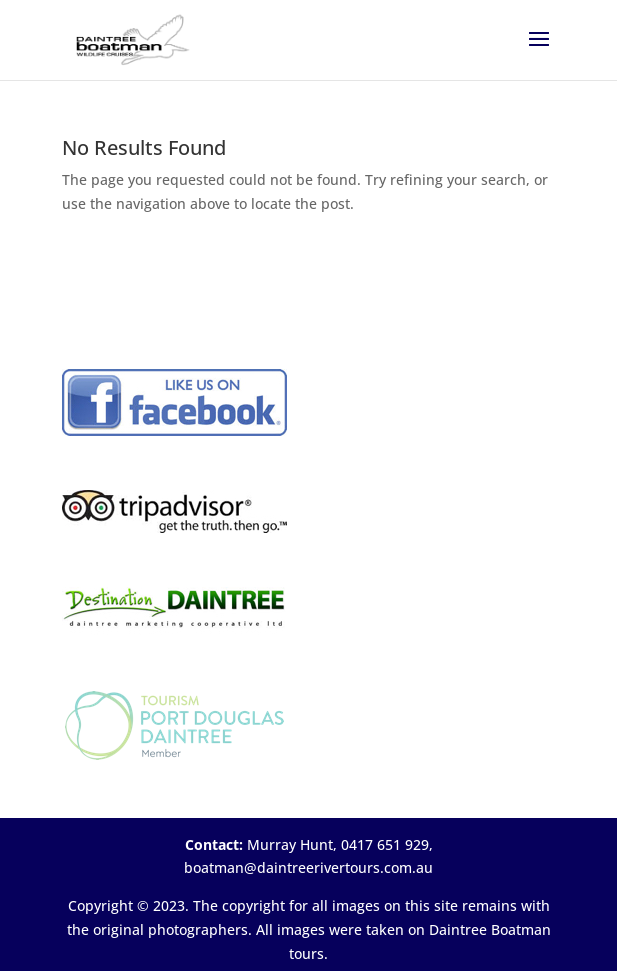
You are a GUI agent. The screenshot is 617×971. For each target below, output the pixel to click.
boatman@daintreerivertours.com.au (308, 867)
